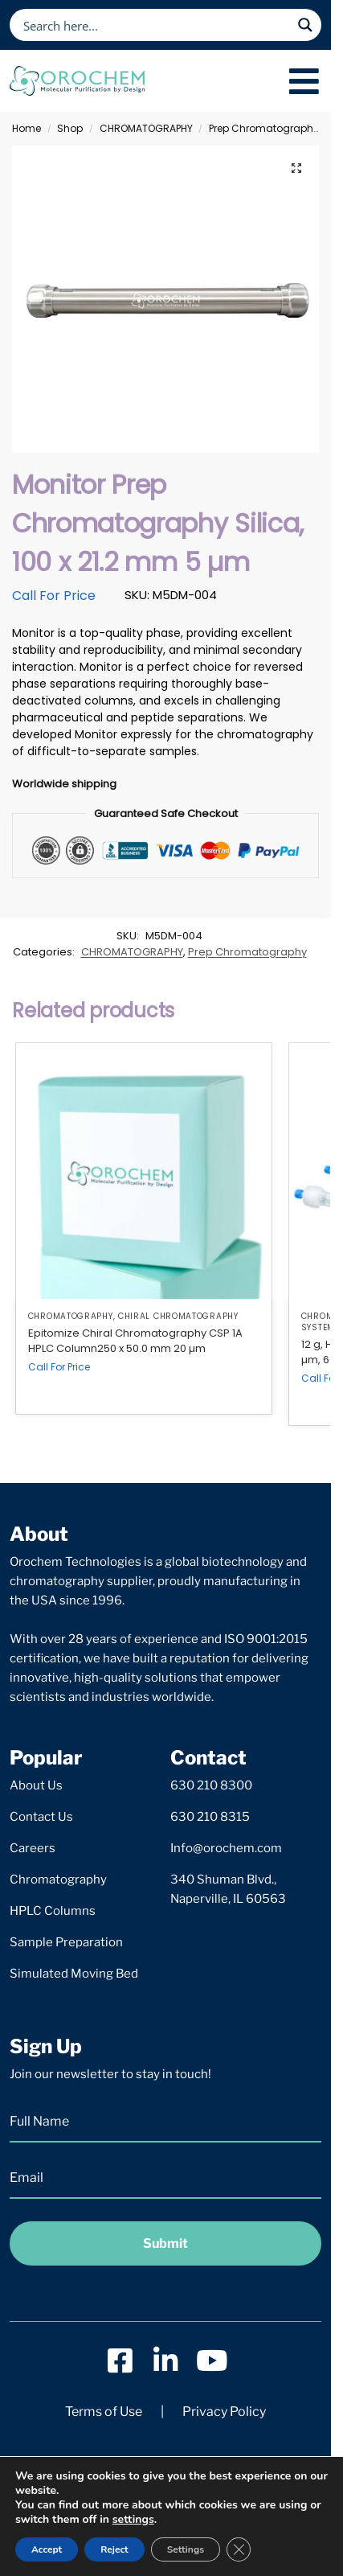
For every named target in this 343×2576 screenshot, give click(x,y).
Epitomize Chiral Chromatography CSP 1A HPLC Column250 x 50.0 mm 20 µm (135, 1341)
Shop (70, 128)
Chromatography (58, 1879)
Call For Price (54, 595)
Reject (114, 2549)
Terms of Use (103, 2411)
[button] (296, 168)
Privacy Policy (224, 2411)
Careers (32, 1848)
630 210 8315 (210, 1817)
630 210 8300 (211, 1785)
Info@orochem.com (226, 1848)
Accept (46, 2549)
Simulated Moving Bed (74, 1973)
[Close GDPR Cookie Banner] (239, 2549)
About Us (36, 1785)
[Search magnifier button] (305, 25)
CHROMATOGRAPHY (146, 128)
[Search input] (155, 25)
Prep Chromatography (264, 128)
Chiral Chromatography (178, 1316)
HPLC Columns (53, 1911)
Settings (185, 2549)
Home (26, 128)
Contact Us (41, 1817)
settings (133, 2519)
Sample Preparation (66, 1942)
